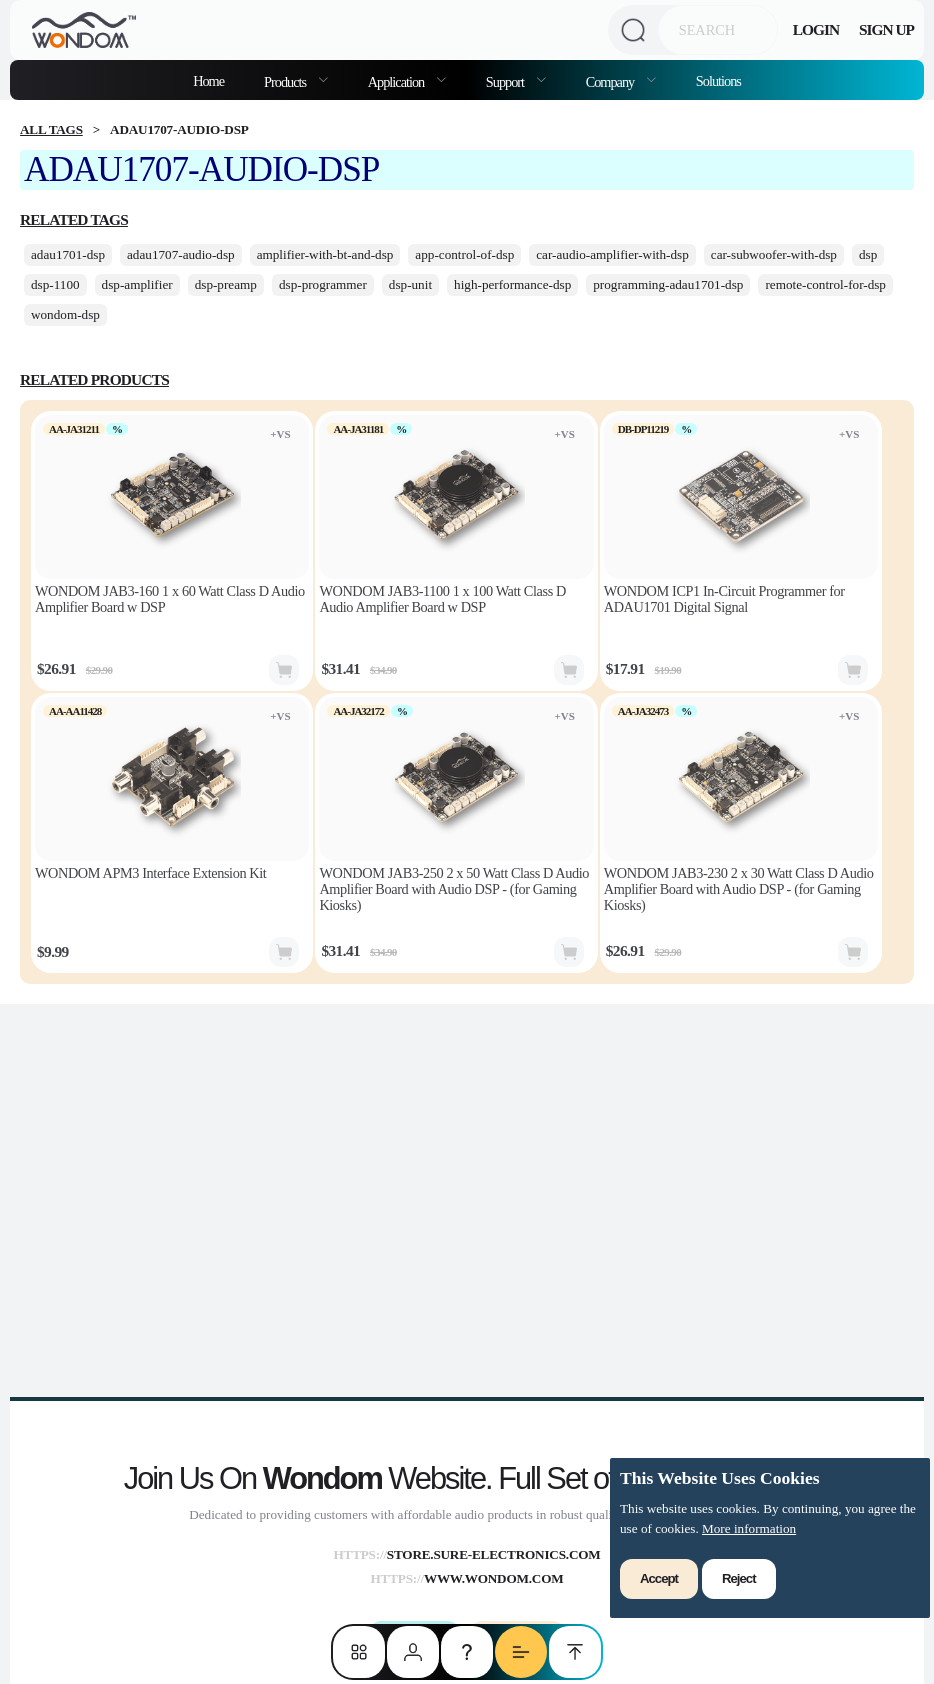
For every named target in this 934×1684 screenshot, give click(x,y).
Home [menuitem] (208, 81)
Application (397, 82)
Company (611, 82)
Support (506, 82)
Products (286, 82)
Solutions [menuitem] (718, 81)
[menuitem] (296, 80)
